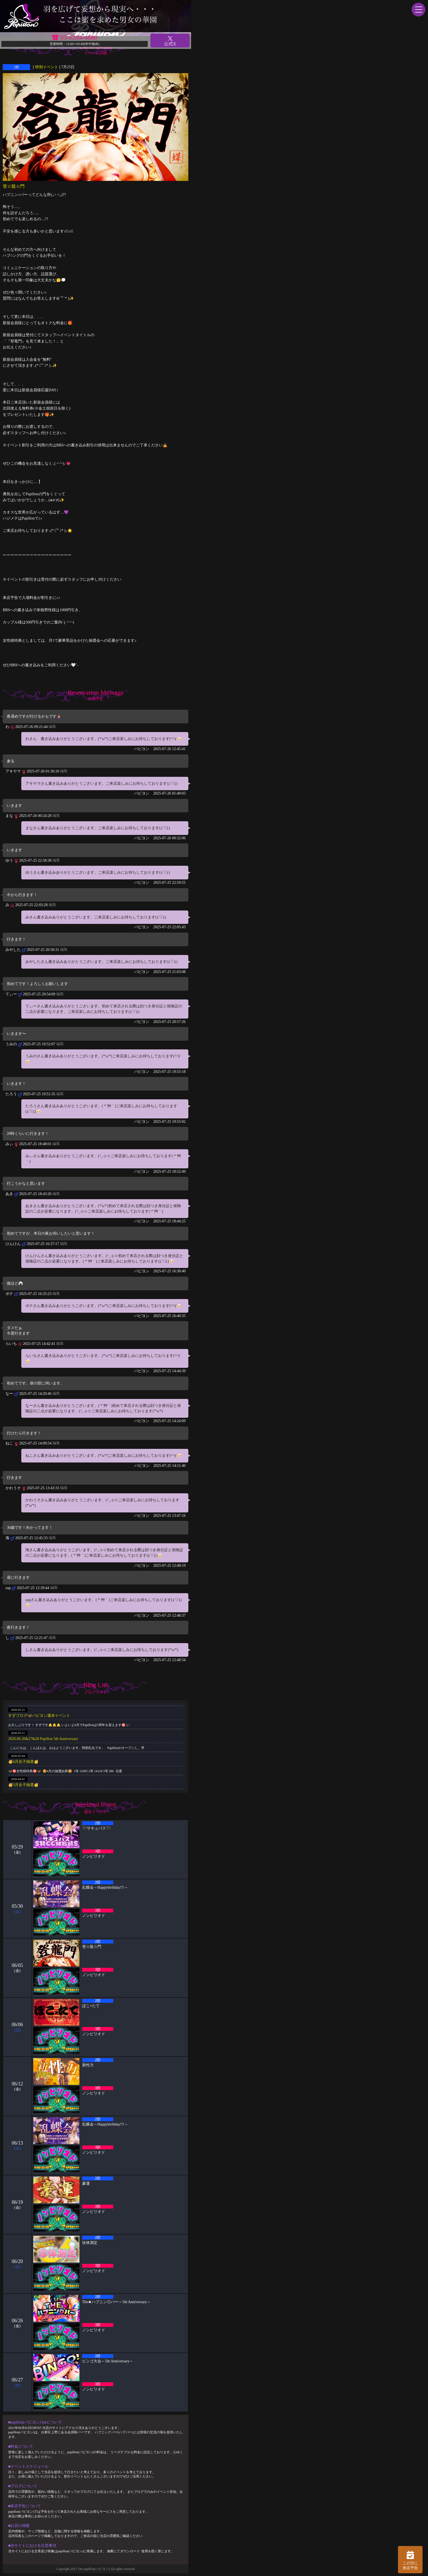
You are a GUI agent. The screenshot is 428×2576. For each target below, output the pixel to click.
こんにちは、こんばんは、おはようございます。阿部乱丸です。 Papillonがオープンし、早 (76, 1748)
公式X (170, 40)
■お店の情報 (18, 2526)
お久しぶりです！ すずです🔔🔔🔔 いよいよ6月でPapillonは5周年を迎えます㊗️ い (69, 1725)
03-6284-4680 (78, 37)
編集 (52, 726)
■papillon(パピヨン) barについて (35, 2422)
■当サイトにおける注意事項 (32, 2546)
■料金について (20, 2446)
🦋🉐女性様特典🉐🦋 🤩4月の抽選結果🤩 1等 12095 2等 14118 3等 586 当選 (65, 1771)
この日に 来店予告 (410, 2559)
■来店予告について (24, 2506)
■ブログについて (22, 2486)
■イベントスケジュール (28, 2466)
